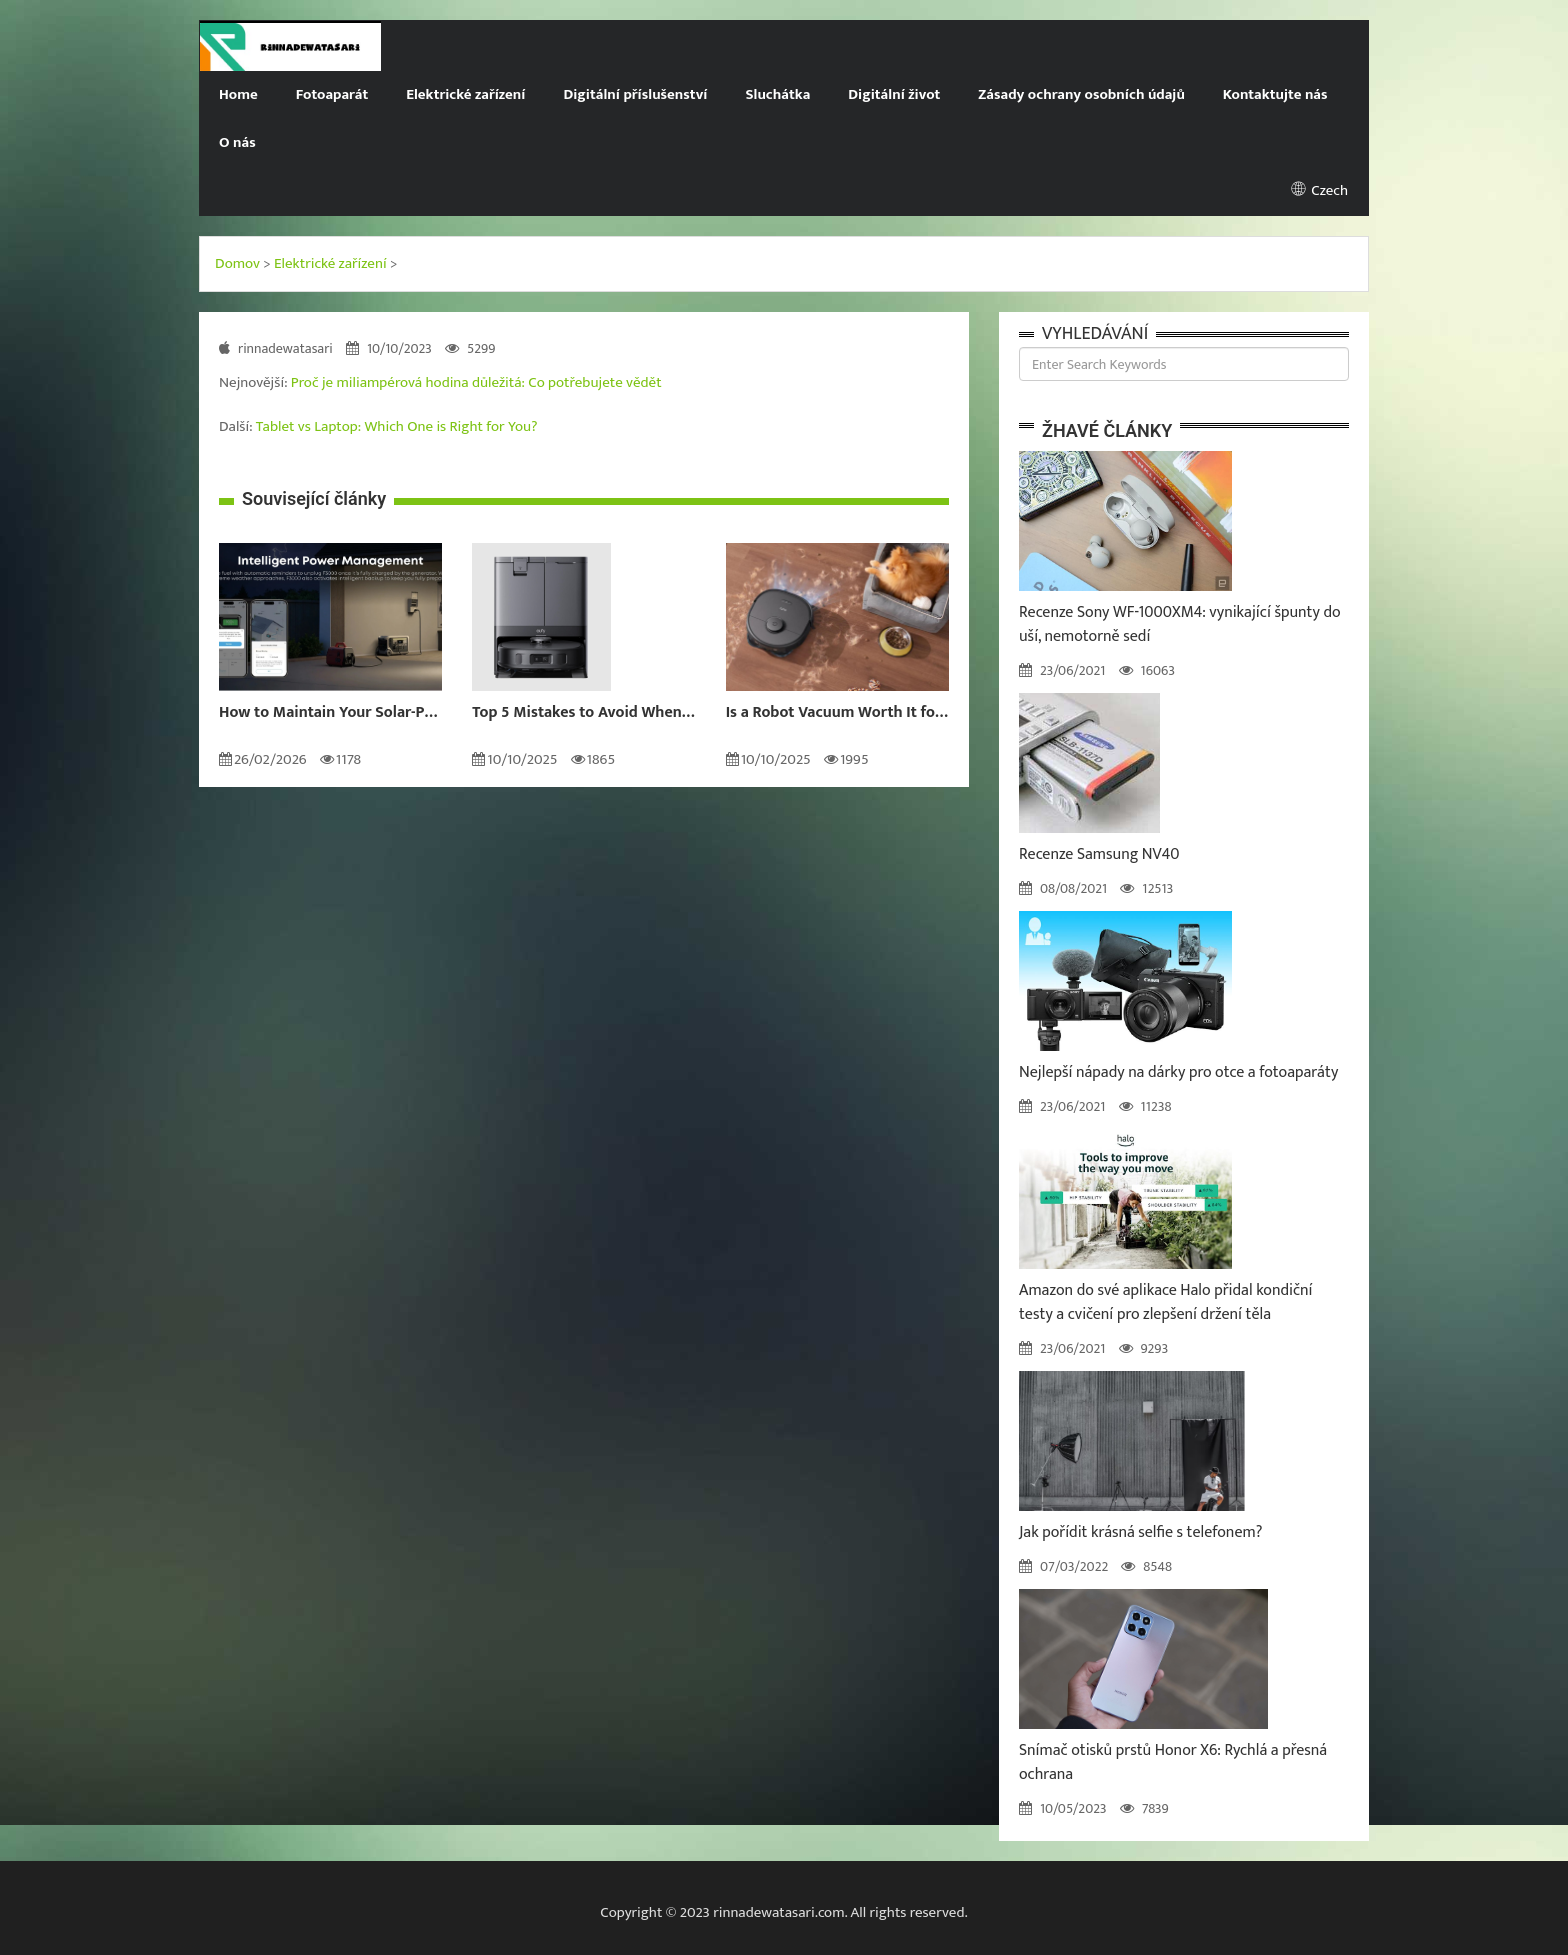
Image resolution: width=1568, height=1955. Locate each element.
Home (238, 94)
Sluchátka (777, 94)
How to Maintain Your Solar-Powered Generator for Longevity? (330, 713)
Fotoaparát (332, 94)
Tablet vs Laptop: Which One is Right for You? (397, 426)
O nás (237, 142)
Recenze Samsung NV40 (1099, 854)
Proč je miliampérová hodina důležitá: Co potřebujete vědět (476, 382)
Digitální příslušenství (635, 94)
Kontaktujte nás (1275, 94)
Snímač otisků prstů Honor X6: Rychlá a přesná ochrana (1173, 1762)
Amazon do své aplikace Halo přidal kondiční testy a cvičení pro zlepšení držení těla (1166, 1302)
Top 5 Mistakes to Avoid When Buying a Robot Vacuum (583, 713)
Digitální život (894, 94)
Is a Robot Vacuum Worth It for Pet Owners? (837, 713)
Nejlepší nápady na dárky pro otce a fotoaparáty (1178, 1072)
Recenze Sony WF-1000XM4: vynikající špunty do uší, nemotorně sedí (1180, 624)
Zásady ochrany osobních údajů (1081, 94)
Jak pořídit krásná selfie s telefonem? (1141, 1532)
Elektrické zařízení (465, 94)
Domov (237, 263)
